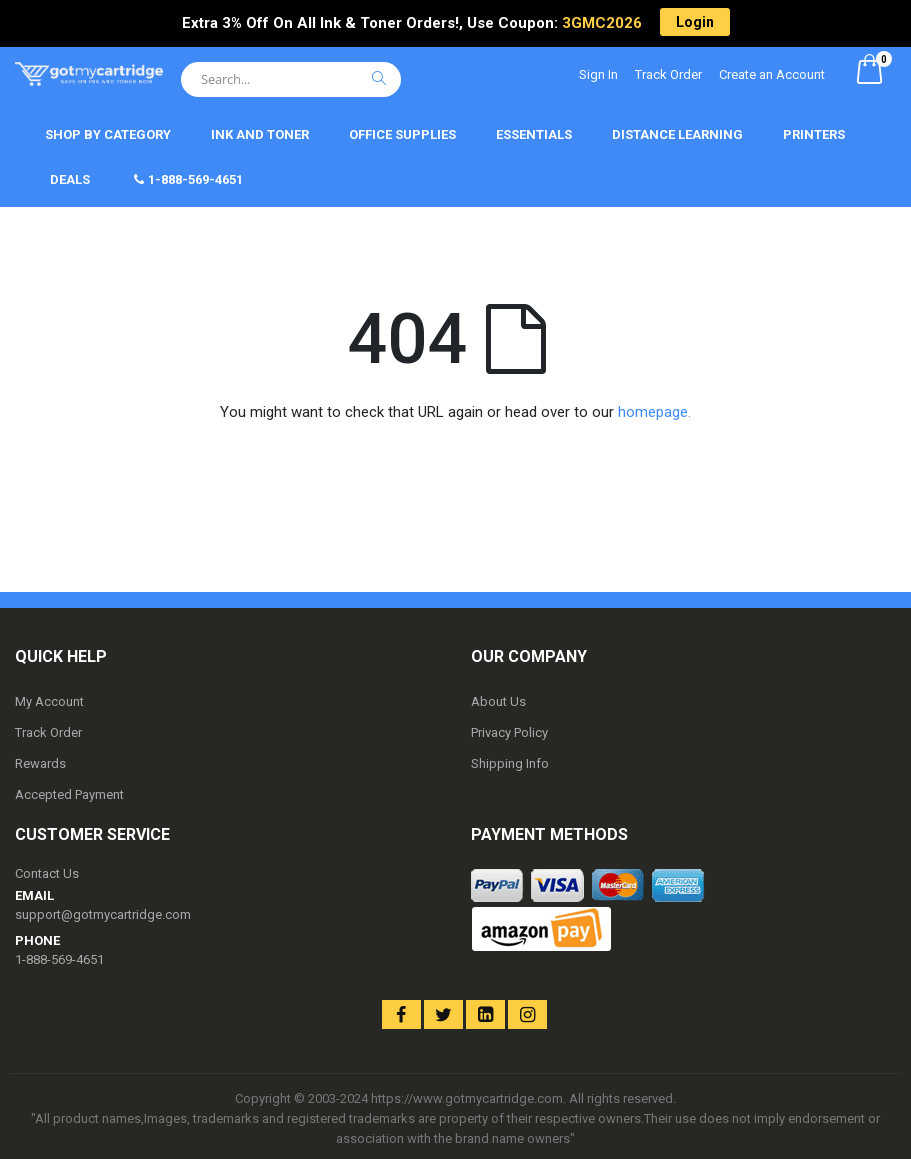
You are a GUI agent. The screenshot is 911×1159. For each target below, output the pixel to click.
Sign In (598, 74)
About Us (498, 701)
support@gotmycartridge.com (103, 914)
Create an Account (772, 74)
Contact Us (47, 873)
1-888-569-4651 (59, 959)
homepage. (654, 412)
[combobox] (291, 79)
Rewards (40, 763)
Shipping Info (510, 763)
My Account (49, 701)
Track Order (668, 74)
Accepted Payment (69, 794)
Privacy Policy (509, 732)
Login (695, 22)
